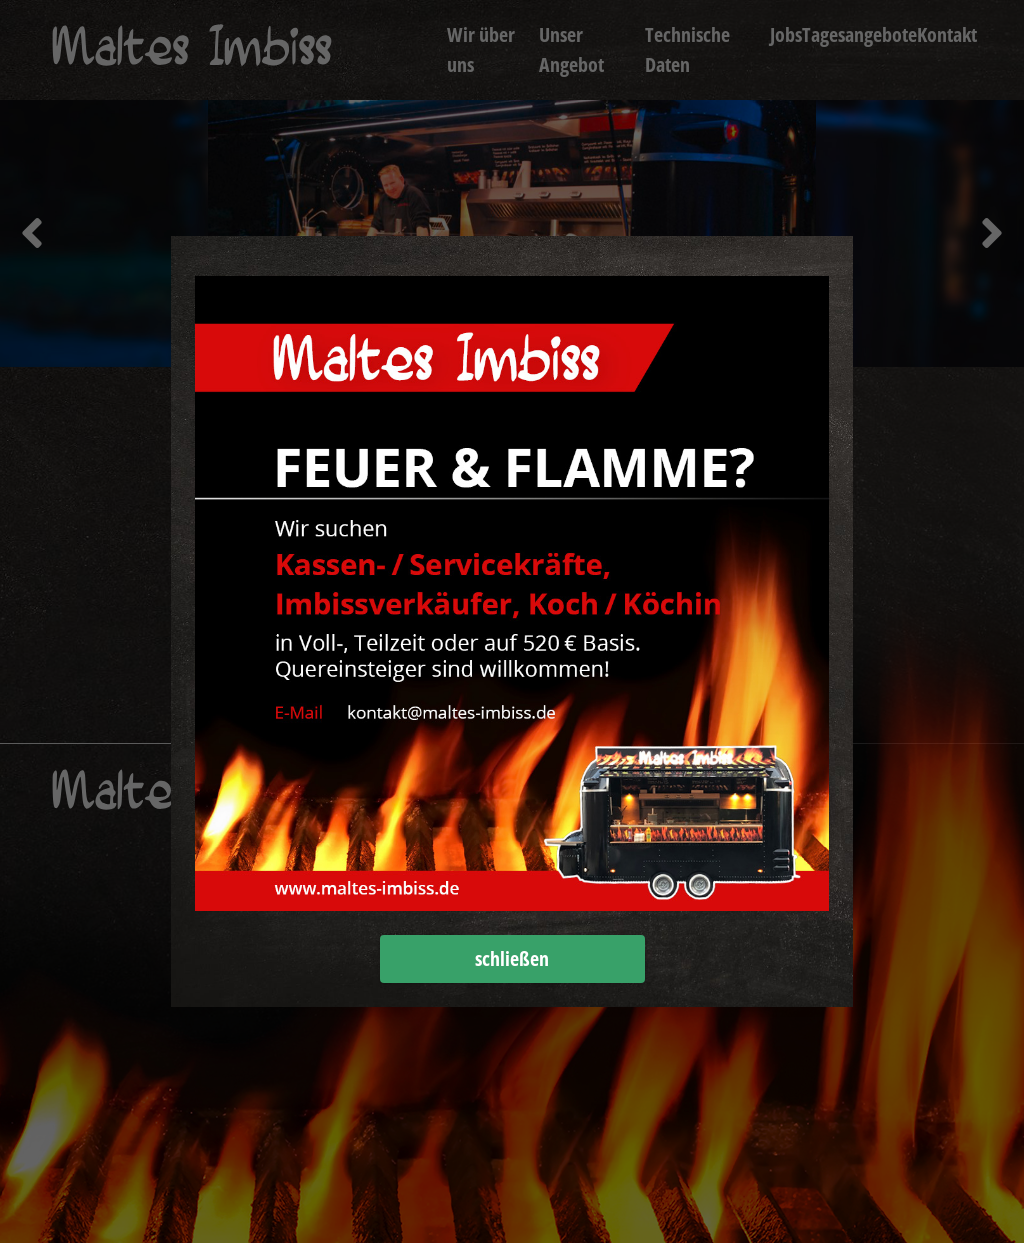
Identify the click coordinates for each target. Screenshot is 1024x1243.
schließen (512, 958)
